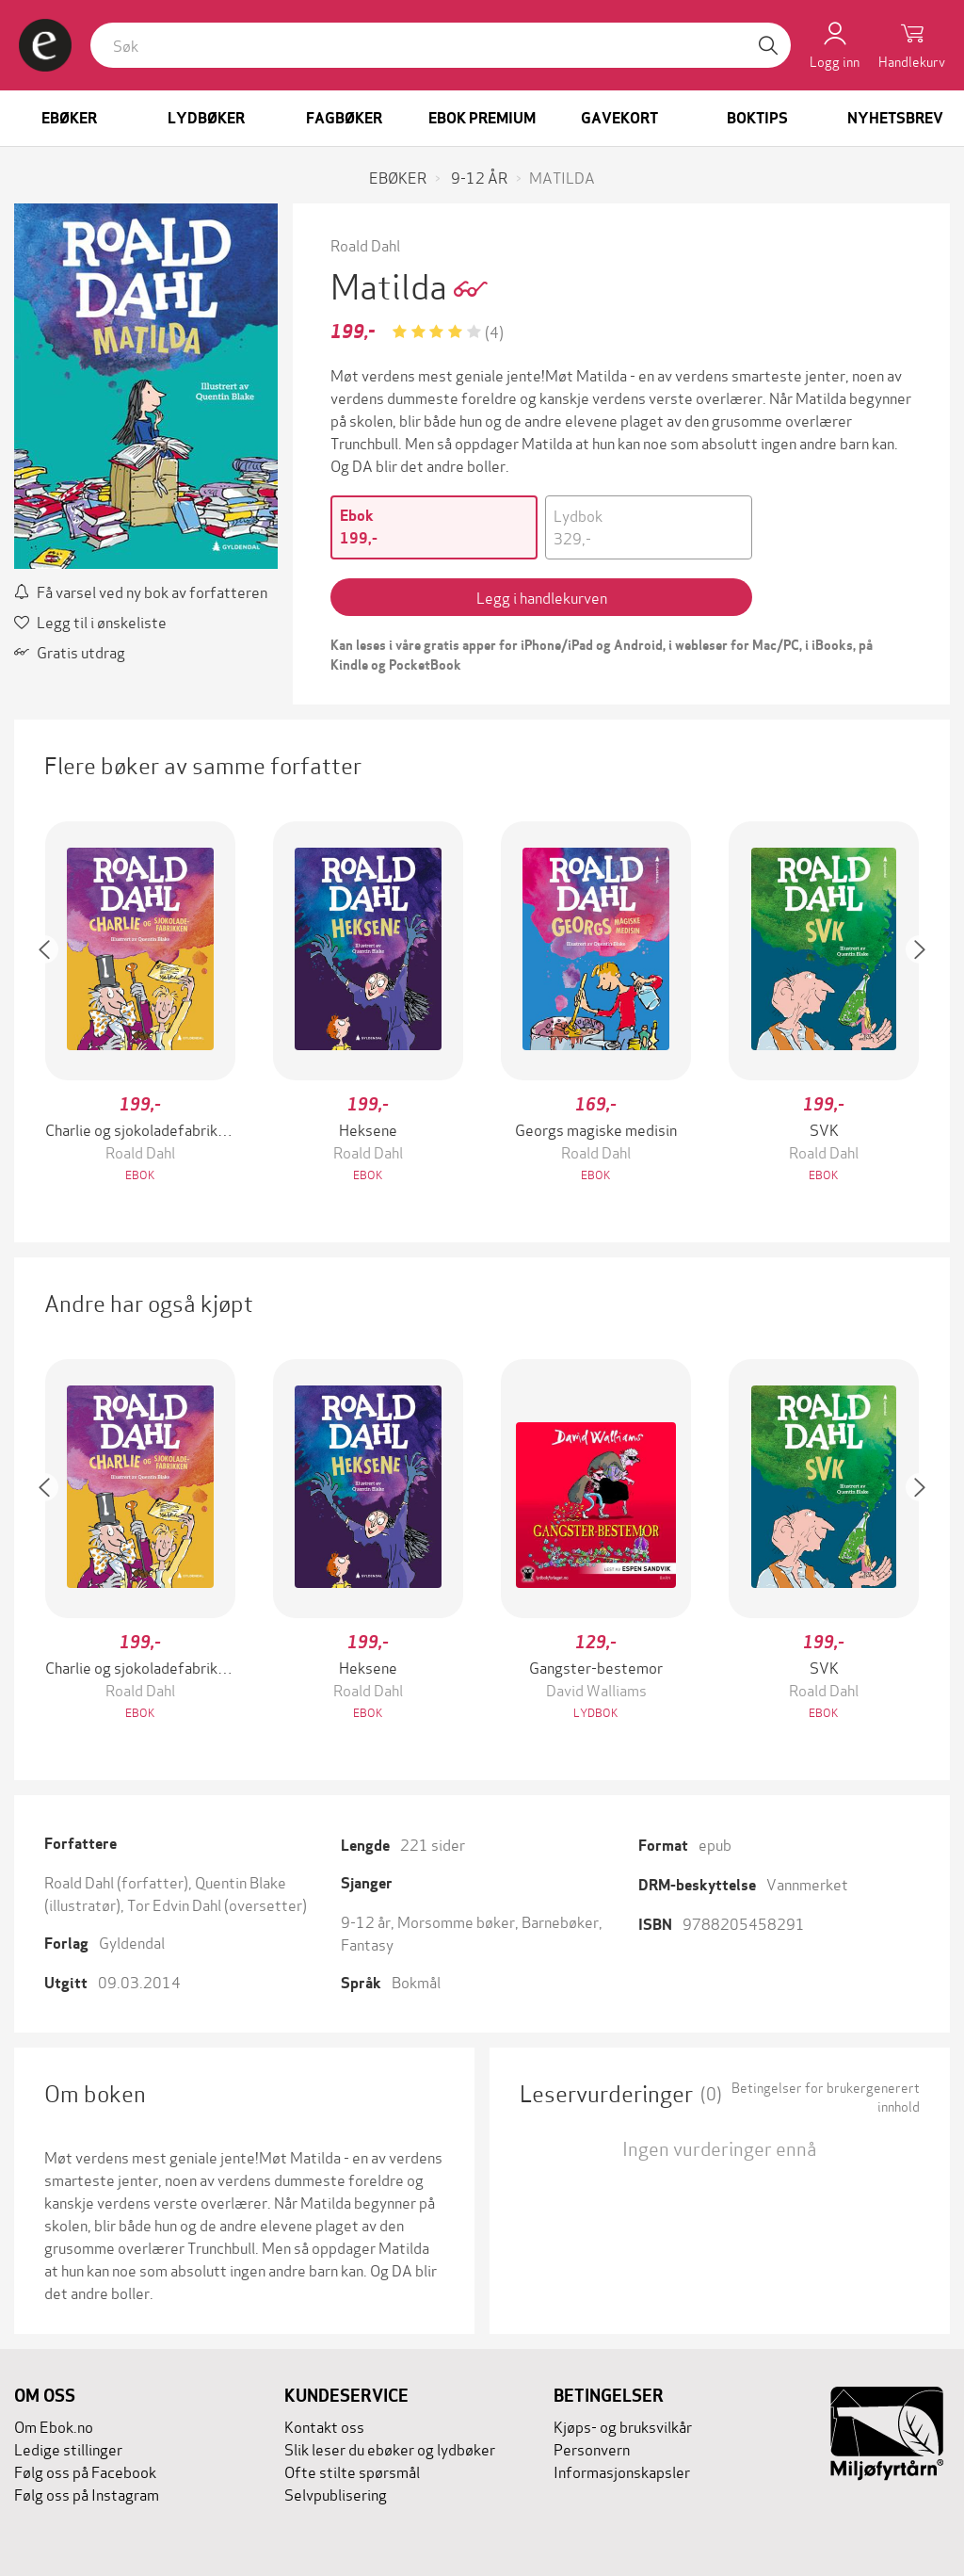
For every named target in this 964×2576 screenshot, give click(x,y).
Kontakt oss (324, 2426)
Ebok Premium (482, 118)
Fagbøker (344, 118)
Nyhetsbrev (895, 118)
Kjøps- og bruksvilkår (623, 2426)
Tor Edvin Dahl (174, 1904)
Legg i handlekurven (541, 597)
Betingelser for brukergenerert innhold (825, 2096)
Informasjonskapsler (622, 2471)
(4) (494, 331)
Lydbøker (206, 118)
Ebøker (69, 118)
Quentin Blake (240, 1881)
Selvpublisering (335, 2493)
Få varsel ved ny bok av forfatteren (140, 591)
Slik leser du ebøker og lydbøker (389, 2448)
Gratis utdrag (69, 651)
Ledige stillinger (68, 2448)
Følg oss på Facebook (85, 2471)
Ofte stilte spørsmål (352, 2471)
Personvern (592, 2448)
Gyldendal (132, 1941)
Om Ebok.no (53, 2426)
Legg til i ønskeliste (90, 621)
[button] (53, 1003)
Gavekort (619, 118)
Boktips (757, 118)
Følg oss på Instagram (86, 2493)
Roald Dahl (365, 244)
